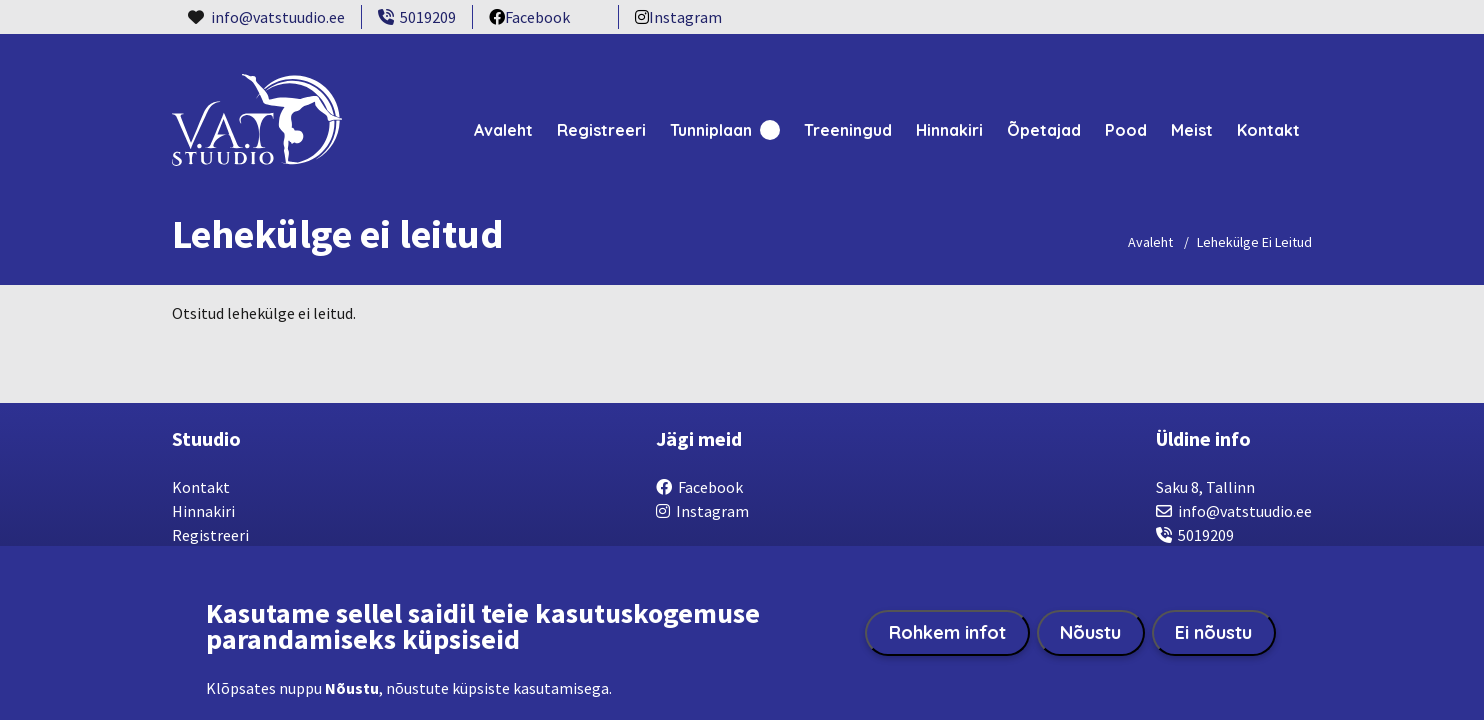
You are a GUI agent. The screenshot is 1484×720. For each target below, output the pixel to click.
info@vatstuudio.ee (278, 17)
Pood (1126, 130)
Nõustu (1090, 633)
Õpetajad (1044, 130)
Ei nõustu (1213, 633)
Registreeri (601, 130)
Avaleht (503, 130)
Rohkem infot (947, 633)
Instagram (678, 18)
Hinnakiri (949, 130)
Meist (1192, 130)
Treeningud (848, 130)
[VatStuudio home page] (257, 138)
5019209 (417, 17)
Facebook (529, 18)
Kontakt (1268, 130)
